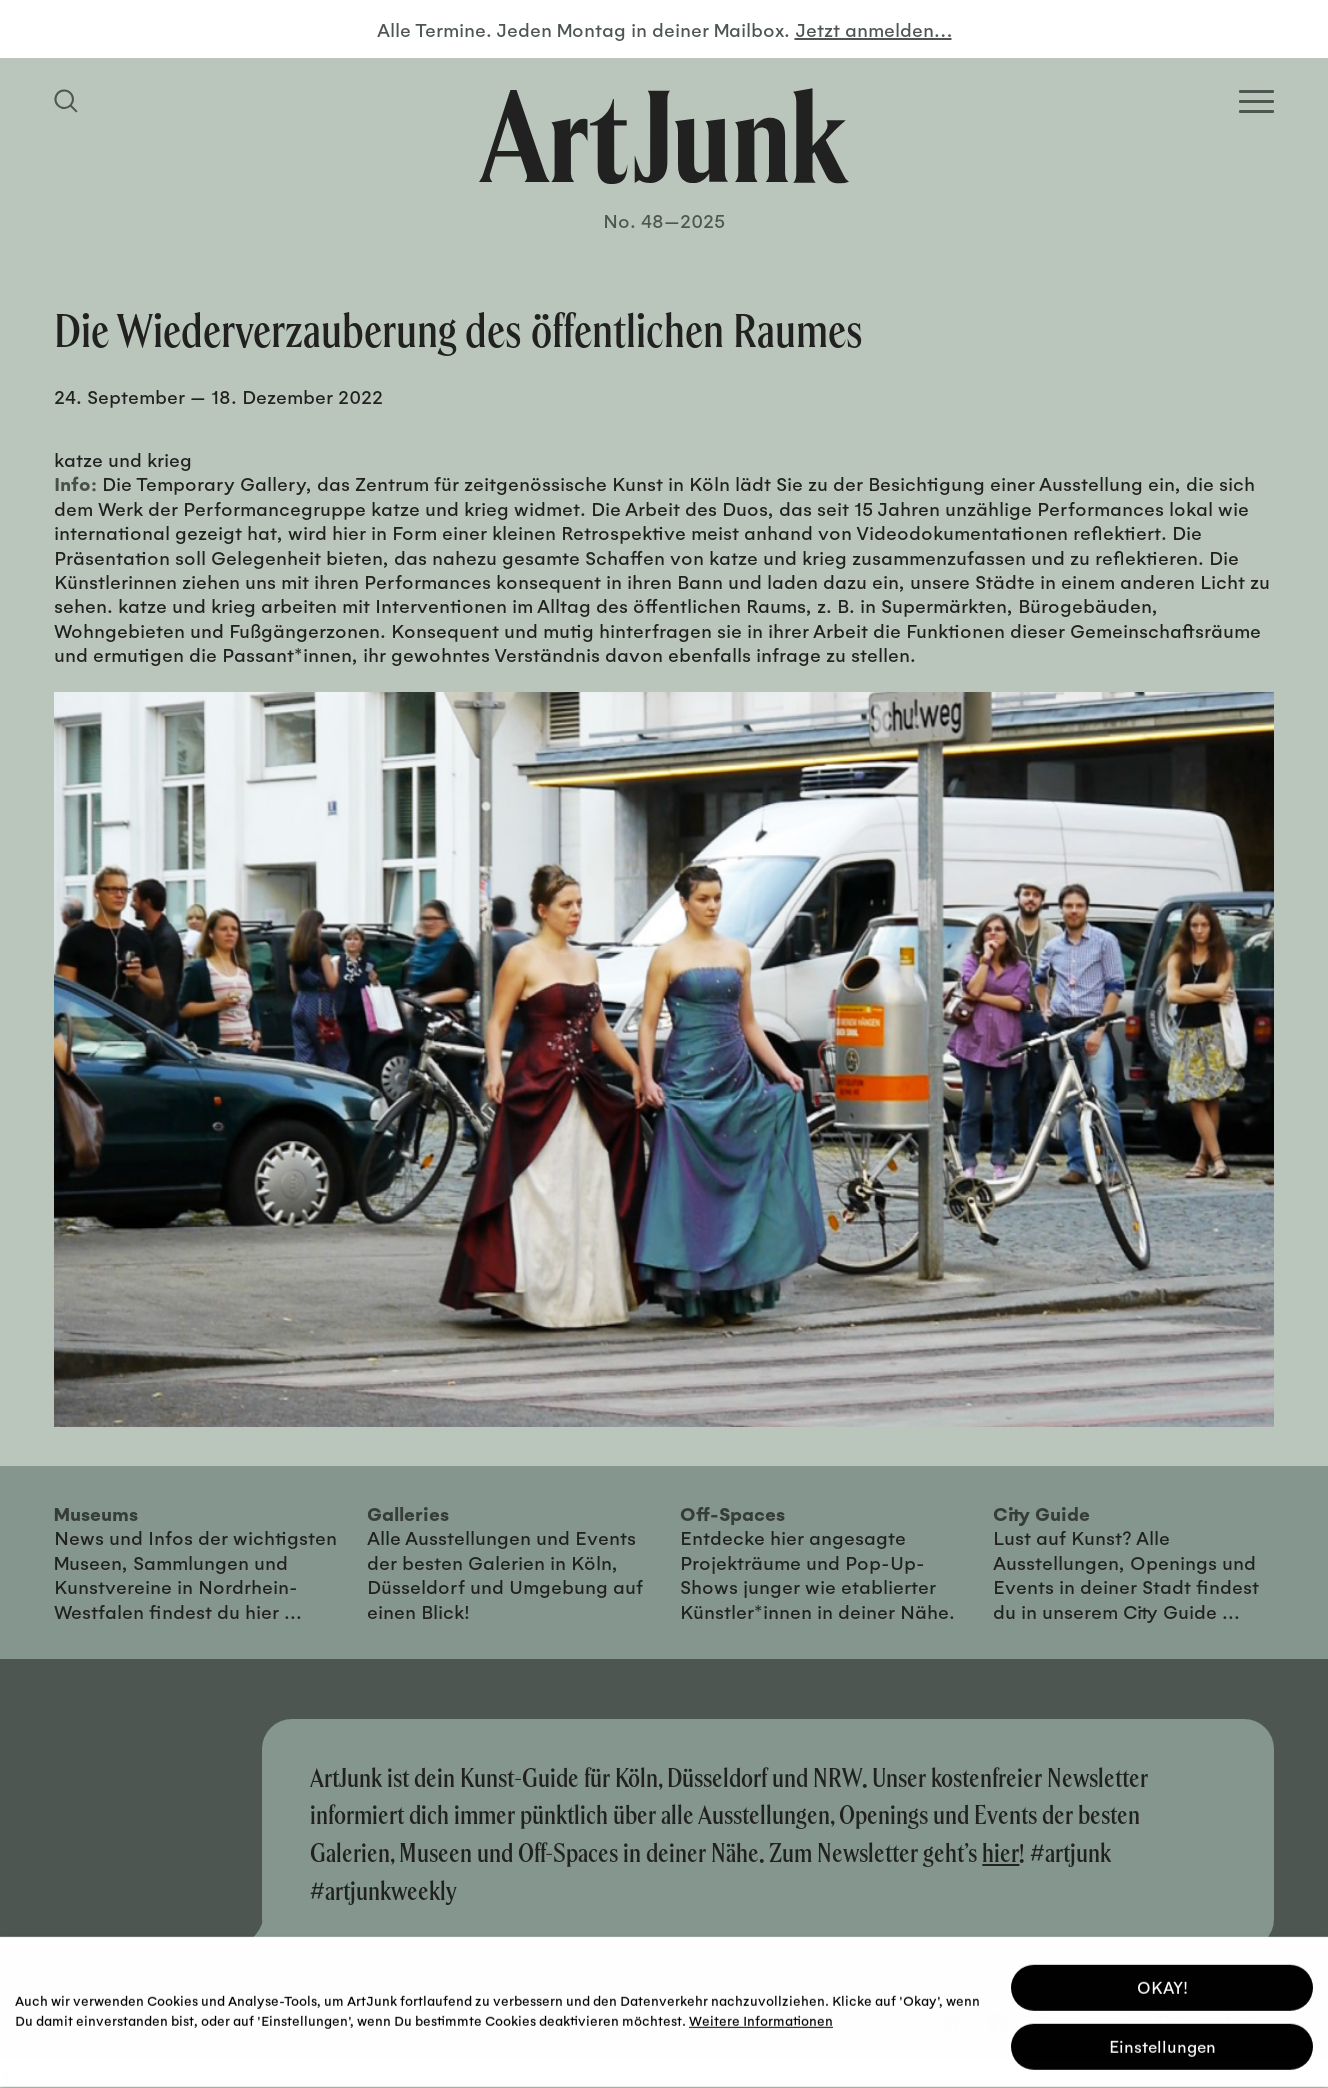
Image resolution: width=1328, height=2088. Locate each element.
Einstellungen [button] (1162, 2040)
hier (1000, 1852)
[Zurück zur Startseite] (664, 136)
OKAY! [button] (1162, 1981)
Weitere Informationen (761, 2014)
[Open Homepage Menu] (1256, 101)
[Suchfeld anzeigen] (69, 101)
